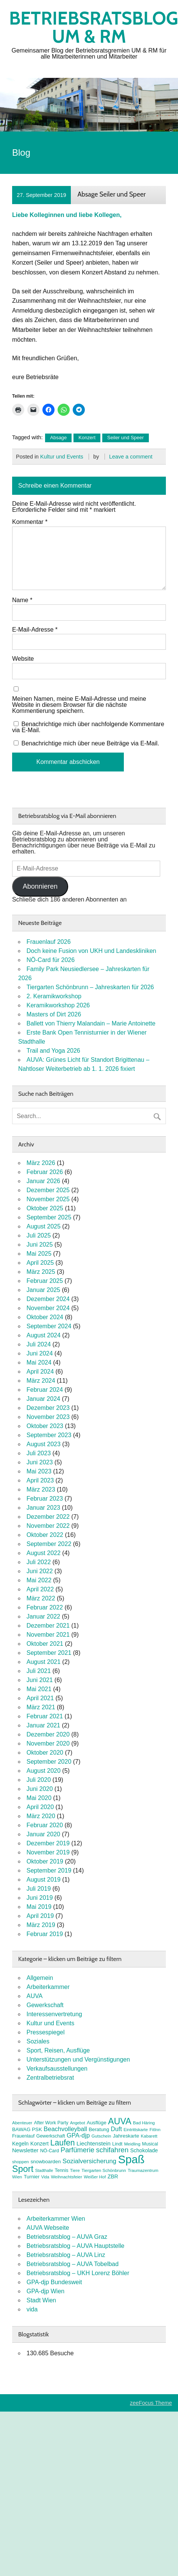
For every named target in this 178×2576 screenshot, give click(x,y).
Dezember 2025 (48, 1190)
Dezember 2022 (48, 1516)
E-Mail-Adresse (35, 630)
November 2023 (48, 1417)
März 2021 (41, 1707)
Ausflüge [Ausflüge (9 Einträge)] (96, 2122)
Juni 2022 (40, 1571)
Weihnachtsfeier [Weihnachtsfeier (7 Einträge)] (66, 2177)
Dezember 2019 (48, 1843)
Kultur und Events (61, 457)
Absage (58, 437)
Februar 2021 (45, 1716)
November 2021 (48, 1634)
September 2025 (49, 1217)
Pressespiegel (46, 2032)
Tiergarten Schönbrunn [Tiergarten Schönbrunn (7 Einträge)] (103, 2170)
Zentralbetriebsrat (50, 2077)
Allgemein (40, 1978)
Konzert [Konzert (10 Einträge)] (39, 2144)
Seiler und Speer (125, 437)
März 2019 (41, 1925)
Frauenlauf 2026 (49, 942)
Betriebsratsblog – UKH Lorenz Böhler (78, 2273)
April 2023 (40, 1480)
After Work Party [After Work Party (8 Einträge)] (51, 2122)
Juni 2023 (40, 1462)
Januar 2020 (43, 1834)
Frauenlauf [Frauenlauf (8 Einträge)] (23, 2136)
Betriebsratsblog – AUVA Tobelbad (73, 2264)
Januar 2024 (43, 1399)
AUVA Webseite (48, 2227)
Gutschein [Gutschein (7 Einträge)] (101, 2136)
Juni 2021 (40, 1680)
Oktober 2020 (45, 1752)
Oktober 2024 (45, 1317)
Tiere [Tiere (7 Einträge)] (75, 2170)
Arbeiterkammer (48, 1987)
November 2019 (48, 1852)
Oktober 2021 (45, 1643)
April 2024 (40, 1371)
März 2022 (41, 1598)
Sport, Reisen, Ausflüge (58, 2050)
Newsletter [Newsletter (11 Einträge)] (25, 2150)
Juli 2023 (39, 1453)
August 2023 (44, 1444)
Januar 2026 (43, 1181)
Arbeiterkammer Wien (56, 2218)
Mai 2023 (39, 1471)
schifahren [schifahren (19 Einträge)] (112, 2150)
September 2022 (49, 1544)
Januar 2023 (43, 1507)
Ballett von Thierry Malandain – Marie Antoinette (91, 1023)
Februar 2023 (45, 1498)
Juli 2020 (39, 1780)
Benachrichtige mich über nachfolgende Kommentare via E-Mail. (88, 727)
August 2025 (44, 1226)
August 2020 (44, 1770)
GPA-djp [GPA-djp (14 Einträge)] (78, 2135)
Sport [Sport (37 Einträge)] (22, 2169)
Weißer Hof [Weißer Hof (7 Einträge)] (95, 2177)
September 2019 (49, 1870)
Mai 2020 (39, 1798)
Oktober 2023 (45, 1426)
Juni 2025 (40, 1244)
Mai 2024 (39, 1362)
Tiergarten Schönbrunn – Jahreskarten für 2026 (90, 987)
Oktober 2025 (45, 1208)
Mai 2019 (39, 1907)
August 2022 (44, 1553)
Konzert (86, 437)
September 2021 (49, 1653)
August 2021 (44, 1662)
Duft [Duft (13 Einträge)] (116, 2129)
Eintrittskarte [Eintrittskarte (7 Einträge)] (135, 2129)
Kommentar (29, 522)
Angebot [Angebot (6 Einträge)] (77, 2123)
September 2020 (49, 1761)
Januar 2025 (43, 1290)
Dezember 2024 (48, 1299)
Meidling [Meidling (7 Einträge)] (132, 2144)
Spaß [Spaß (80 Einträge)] (131, 2159)
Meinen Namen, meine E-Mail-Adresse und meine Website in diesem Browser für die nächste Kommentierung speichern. (79, 705)
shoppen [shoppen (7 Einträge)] (20, 2161)
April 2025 (40, 1262)
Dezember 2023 (48, 1408)
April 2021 (40, 1698)
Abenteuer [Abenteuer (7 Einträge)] (22, 2123)
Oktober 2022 (45, 1535)
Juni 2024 (40, 1353)
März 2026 (41, 1163)
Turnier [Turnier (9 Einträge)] (32, 2176)
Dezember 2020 (48, 1734)
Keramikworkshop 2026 (58, 1005)
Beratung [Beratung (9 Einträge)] (99, 2129)
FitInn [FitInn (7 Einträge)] (155, 2129)
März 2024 (41, 1380)
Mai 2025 (39, 1253)
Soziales (38, 2041)
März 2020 (41, 1816)
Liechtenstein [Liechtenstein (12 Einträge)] (94, 2143)
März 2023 (41, 1489)
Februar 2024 (45, 1389)
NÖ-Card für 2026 (51, 960)
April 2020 (40, 1807)
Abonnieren (40, 886)
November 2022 (48, 1526)
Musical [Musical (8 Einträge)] (150, 2144)
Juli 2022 (39, 1562)
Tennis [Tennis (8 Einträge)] (62, 2170)
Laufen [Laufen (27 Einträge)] (62, 2142)
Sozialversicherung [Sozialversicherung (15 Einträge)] (89, 2161)
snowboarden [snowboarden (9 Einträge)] (46, 2161)
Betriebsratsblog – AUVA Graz (67, 2237)
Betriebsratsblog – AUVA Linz (66, 2255)
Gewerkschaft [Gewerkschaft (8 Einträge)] (50, 2136)
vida (32, 2309)
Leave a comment (130, 457)
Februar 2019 (45, 1934)
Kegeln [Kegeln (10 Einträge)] (20, 2144)
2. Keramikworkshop (54, 996)
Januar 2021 (43, 1725)
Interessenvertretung (54, 2014)
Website (23, 659)
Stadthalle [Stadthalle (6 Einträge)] (44, 2170)
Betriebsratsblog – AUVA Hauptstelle (76, 2246)
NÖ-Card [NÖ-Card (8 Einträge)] (49, 2150)
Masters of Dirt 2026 (54, 1014)
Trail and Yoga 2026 (53, 1050)
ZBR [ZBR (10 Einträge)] (113, 2176)
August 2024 (44, 1335)
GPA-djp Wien (45, 2291)
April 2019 (40, 1916)
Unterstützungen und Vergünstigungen (78, 2059)
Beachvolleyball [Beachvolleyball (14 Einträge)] (65, 2128)
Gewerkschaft (45, 2005)
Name (22, 600)
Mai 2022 (39, 1580)
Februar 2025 (45, 1281)
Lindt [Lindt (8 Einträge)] (117, 2144)
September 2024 (49, 1326)
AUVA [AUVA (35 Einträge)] (119, 2121)
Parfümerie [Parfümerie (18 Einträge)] (77, 2150)
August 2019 (44, 1879)
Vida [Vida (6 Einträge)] (45, 2177)
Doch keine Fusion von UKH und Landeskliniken (91, 951)
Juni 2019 (40, 1897)
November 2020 (48, 1743)
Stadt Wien (41, 2300)
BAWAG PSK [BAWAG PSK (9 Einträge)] (27, 2129)
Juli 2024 (39, 1344)
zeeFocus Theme (151, 2403)
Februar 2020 (45, 1825)
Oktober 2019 (45, 1861)
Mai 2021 (39, 1689)
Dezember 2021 (48, 1625)
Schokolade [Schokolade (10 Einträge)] (144, 2150)
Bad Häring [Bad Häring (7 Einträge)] (144, 2123)
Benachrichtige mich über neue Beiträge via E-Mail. (90, 743)
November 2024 (48, 1308)
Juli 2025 (39, 1235)
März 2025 (41, 1272)
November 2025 (48, 1199)
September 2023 (49, 1435)
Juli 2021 (39, 1671)
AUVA (34, 1996)
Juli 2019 (39, 1888)
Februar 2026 (45, 1172)
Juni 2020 (40, 1789)
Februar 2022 (45, 1607)
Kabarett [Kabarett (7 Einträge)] (149, 2136)
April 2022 (40, 1589)
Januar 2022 (43, 1616)
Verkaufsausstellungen (57, 2068)
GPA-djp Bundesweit (54, 2282)
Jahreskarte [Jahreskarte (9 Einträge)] (126, 2136)
